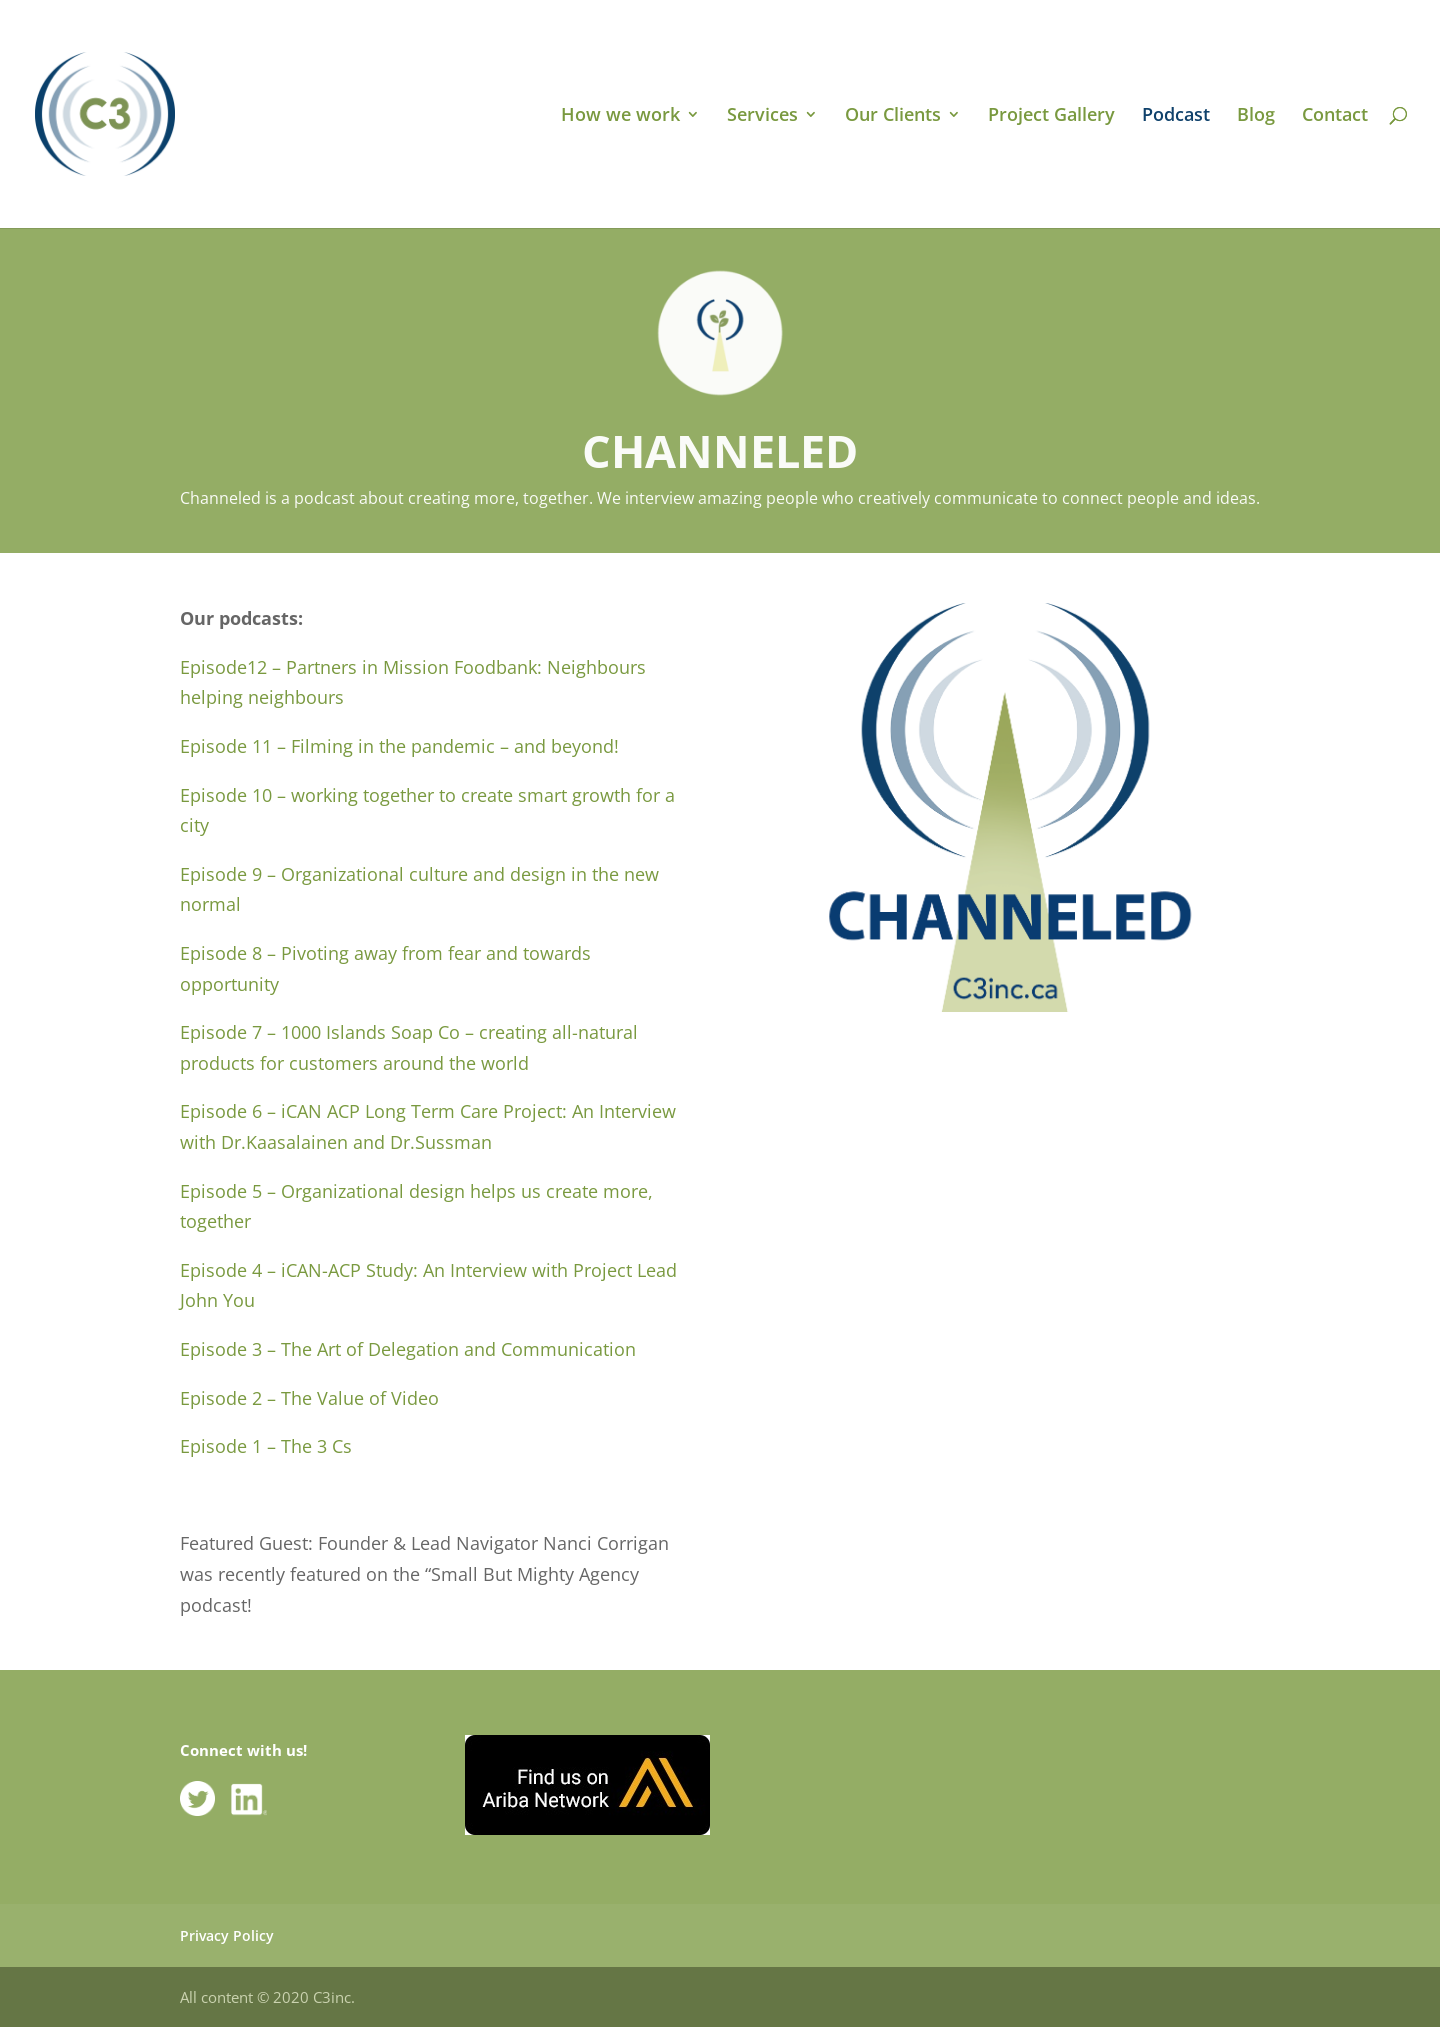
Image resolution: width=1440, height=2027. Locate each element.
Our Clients (893, 116)
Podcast (1176, 116)
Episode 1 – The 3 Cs (266, 1446)
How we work (620, 116)
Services (762, 116)
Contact (1335, 116)
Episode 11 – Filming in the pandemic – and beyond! (399, 746)
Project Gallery (1051, 116)
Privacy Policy (227, 1935)
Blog (1256, 116)
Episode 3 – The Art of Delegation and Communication (408, 1349)
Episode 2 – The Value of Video (309, 1398)
